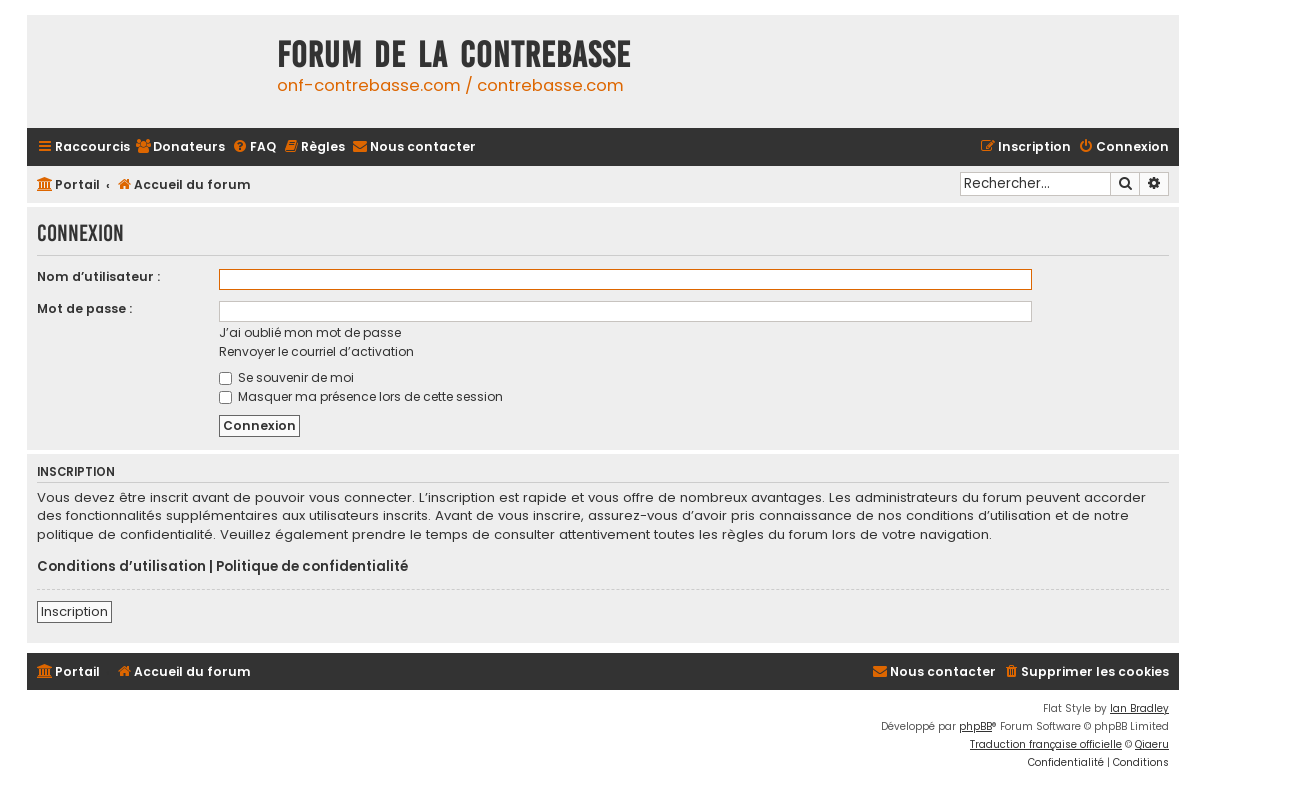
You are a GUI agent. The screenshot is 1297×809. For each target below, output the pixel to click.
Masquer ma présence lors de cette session (361, 396)
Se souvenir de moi (286, 377)
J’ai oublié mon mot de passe (310, 332)
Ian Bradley (1139, 708)
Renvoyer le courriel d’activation (316, 351)
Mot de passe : (84, 308)
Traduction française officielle (1046, 744)
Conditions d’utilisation (121, 567)
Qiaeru (1152, 744)
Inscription (74, 611)
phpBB (975, 726)
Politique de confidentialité (312, 567)
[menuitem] (180, 147)
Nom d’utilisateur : (98, 276)
